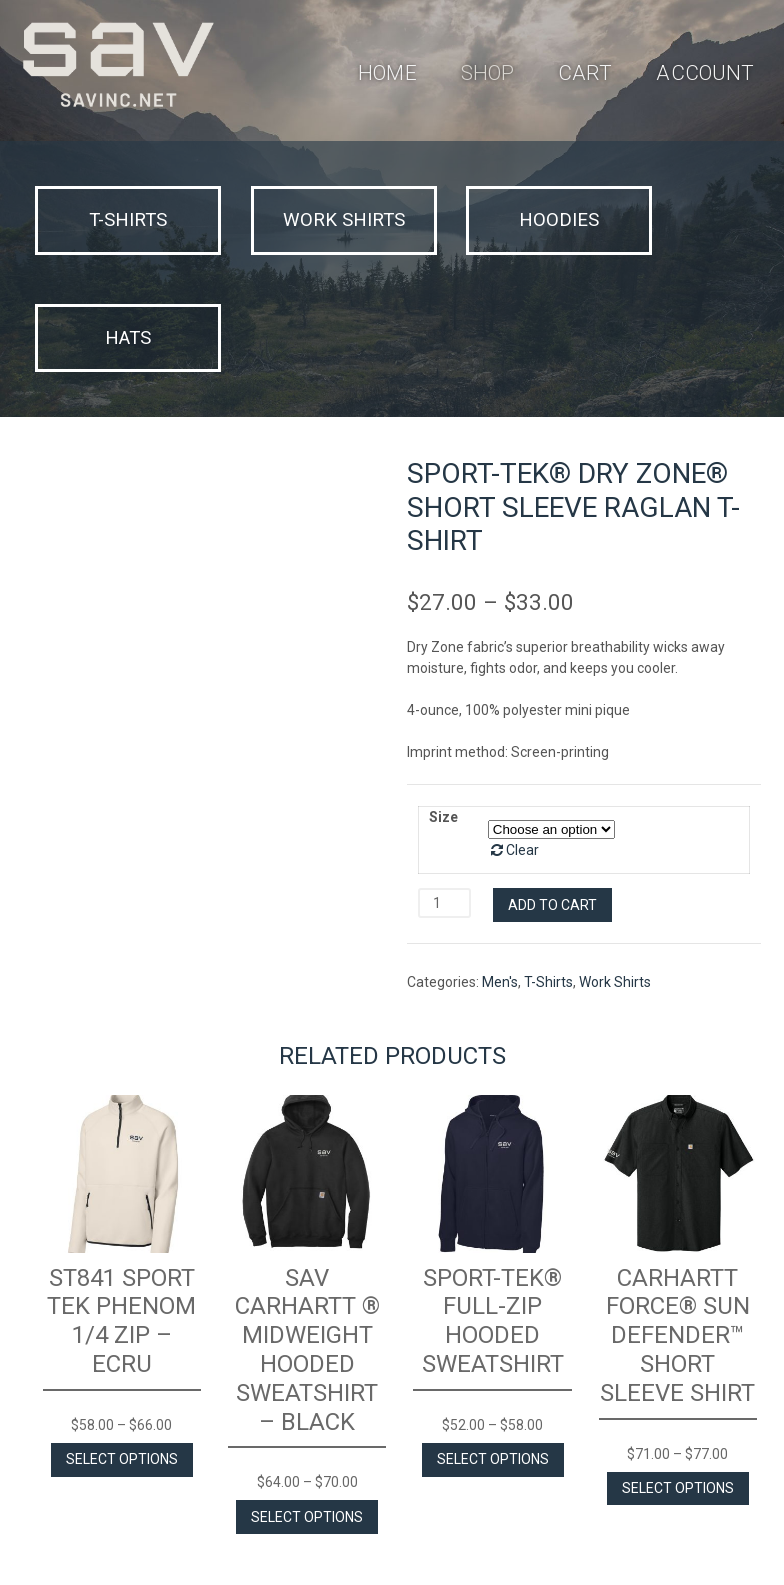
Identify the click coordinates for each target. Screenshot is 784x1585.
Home (388, 73)
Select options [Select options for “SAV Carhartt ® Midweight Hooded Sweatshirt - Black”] (307, 1394)
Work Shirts (615, 860)
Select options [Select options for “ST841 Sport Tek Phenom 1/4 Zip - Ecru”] (122, 1337)
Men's (500, 860)
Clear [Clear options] (522, 728)
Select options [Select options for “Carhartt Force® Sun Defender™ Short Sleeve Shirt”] (678, 1365)
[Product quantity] (444, 781)
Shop (489, 73)
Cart (588, 73)
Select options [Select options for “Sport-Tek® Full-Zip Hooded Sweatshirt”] (493, 1337)
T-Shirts (548, 860)
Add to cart (552, 782)
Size (443, 695)
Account (709, 73)
